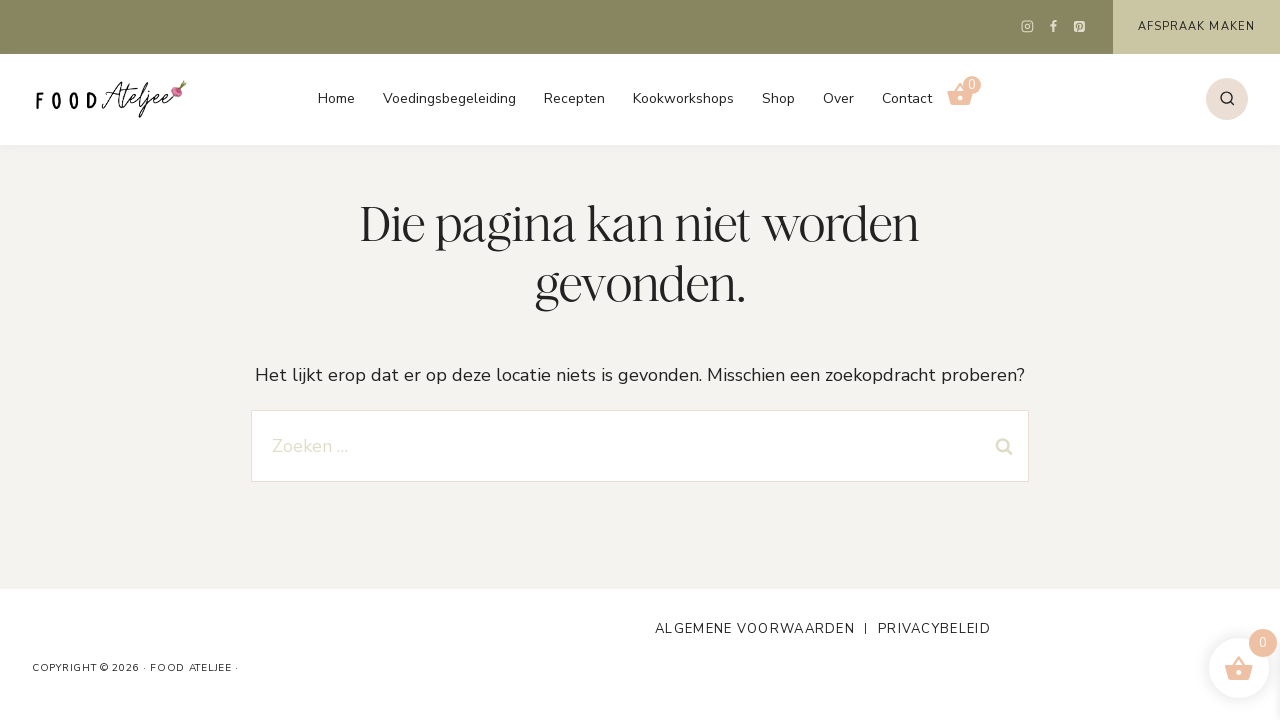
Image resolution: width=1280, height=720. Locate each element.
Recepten (574, 98)
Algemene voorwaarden (755, 629)
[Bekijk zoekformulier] (1227, 99)
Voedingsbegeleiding (449, 98)
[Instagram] (1028, 27)
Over (838, 98)
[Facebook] (1054, 27)
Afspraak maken (1196, 26)
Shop (778, 98)
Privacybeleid (934, 629)
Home (336, 98)
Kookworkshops (683, 98)
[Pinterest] (1080, 27)
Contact (907, 98)
